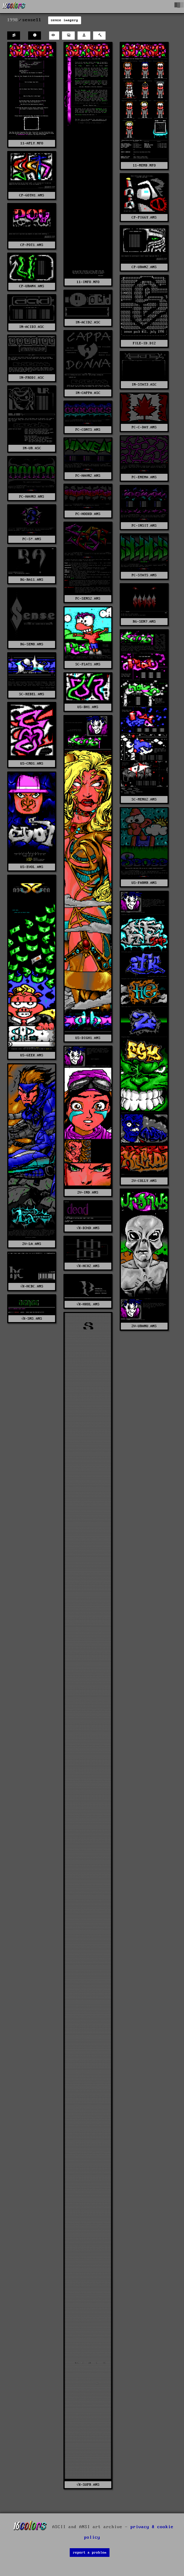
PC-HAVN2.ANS (88, 476)
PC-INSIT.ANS (144, 526)
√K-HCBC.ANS (31, 1286)
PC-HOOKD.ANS (88, 514)
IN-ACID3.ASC (31, 327)
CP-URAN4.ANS (31, 286)
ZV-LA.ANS (31, 1244)
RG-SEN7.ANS (144, 622)
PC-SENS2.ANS (88, 599)
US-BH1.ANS (87, 707)
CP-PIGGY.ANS (144, 217)
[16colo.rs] (14, 6)
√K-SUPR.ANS (88, 2485)
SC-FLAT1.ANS (88, 664)
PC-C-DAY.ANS (144, 427)
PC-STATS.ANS (144, 575)
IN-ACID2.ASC (88, 322)
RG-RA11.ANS (31, 580)
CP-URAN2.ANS (144, 267)
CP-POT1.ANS (31, 245)
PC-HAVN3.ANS (31, 497)
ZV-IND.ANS (87, 1192)
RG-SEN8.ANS (31, 644)
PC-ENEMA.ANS (144, 477)
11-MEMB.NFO (144, 165)
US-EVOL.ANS (31, 867)
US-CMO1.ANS (31, 764)
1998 (12, 20)
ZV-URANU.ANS (144, 1326)
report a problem (90, 2552)
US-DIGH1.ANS (88, 1038)
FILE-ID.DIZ (144, 343)
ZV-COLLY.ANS (144, 1181)
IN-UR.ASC (31, 448)
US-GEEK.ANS (31, 1055)
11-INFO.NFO (88, 282)
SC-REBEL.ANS (31, 694)
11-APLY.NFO (31, 143)
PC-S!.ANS (31, 539)
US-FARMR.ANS (144, 883)
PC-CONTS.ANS (88, 430)
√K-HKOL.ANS (88, 1304)
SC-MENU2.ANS (144, 799)
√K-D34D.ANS (88, 1228)
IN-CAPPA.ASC (88, 393)
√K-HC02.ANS (88, 1266)
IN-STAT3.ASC (144, 384)
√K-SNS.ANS (31, 1319)
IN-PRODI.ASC (31, 378)
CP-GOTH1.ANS (31, 195)
